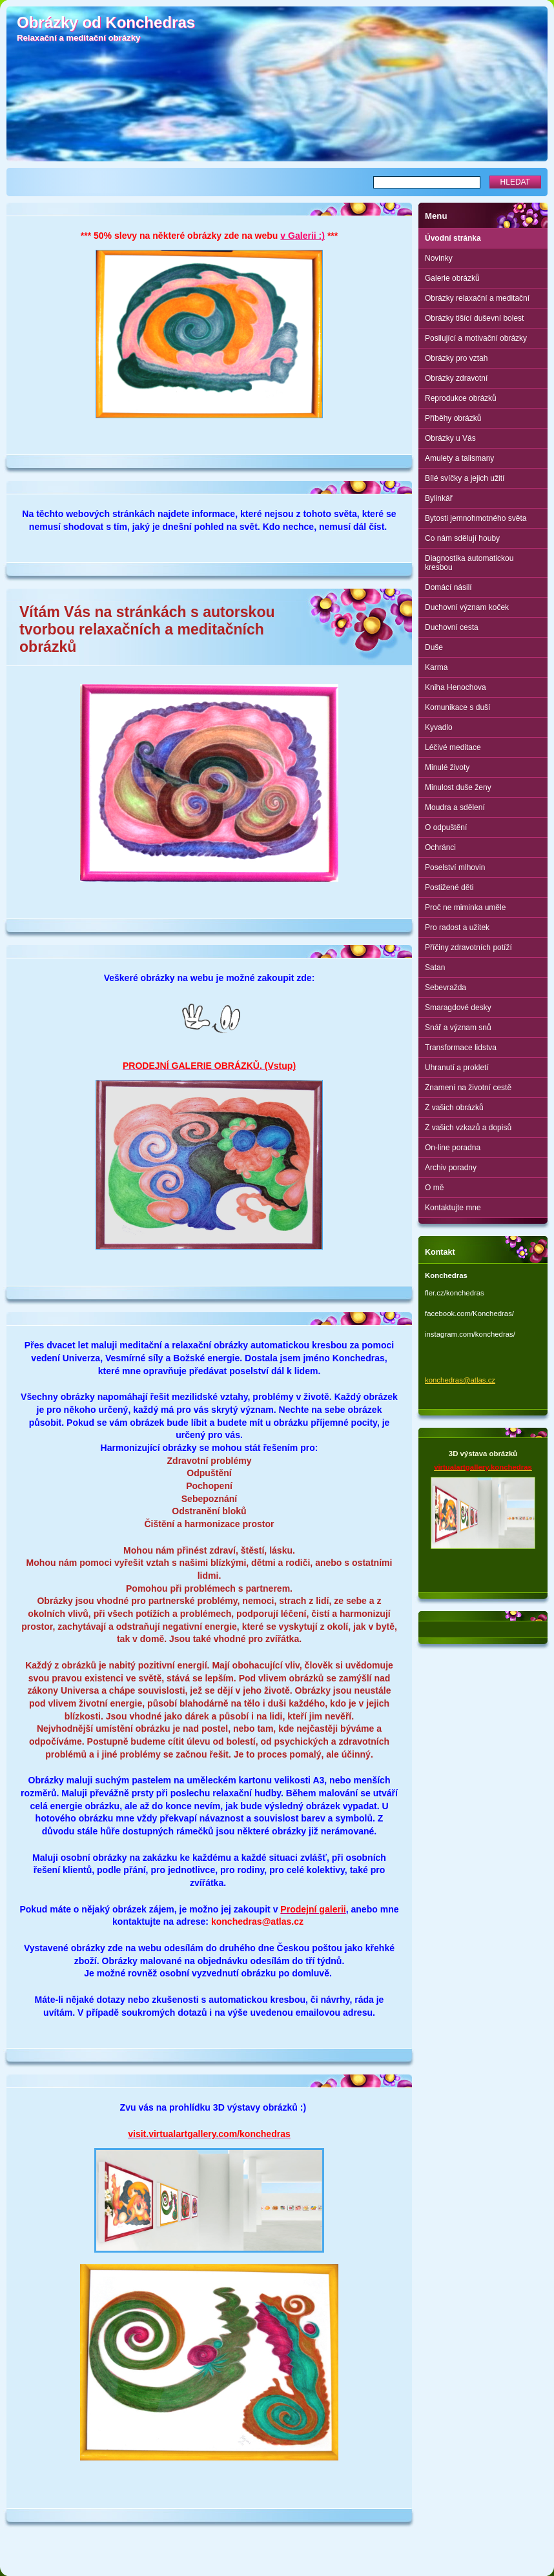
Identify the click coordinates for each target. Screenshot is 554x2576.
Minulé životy (447, 767)
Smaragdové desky (458, 1007)
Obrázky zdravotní (456, 378)
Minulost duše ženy (458, 787)
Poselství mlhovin (455, 867)
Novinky (439, 258)
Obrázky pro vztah (456, 358)
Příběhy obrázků (453, 418)
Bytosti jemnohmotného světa (475, 518)
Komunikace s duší (457, 707)
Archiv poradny (451, 1167)
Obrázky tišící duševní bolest (474, 318)
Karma (436, 667)
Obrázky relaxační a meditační (477, 298)
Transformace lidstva (461, 1047)
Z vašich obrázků (454, 1107)
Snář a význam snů (458, 1027)
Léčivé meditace (453, 747)
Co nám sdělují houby (462, 538)
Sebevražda (445, 987)
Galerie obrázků (452, 278)
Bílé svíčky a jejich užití (464, 478)
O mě (434, 1187)
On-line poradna (452, 1147)
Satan (435, 967)
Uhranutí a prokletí (457, 1067)
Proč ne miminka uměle (465, 907)
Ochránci (440, 847)
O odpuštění (446, 827)
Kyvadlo (439, 727)
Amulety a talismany (459, 458)
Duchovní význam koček (467, 607)
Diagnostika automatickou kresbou (469, 563)
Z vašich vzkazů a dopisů (468, 1127)
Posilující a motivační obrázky (476, 338)
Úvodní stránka (453, 238)
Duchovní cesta (451, 627)
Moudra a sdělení (455, 807)
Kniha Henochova (455, 687)
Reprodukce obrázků (461, 398)
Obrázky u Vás (450, 438)
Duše (434, 647)
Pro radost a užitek (457, 927)
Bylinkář (439, 498)
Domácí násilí (448, 587)
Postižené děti (449, 887)
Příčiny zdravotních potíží (468, 947)
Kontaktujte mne (453, 1207)
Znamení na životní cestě (468, 1087)
